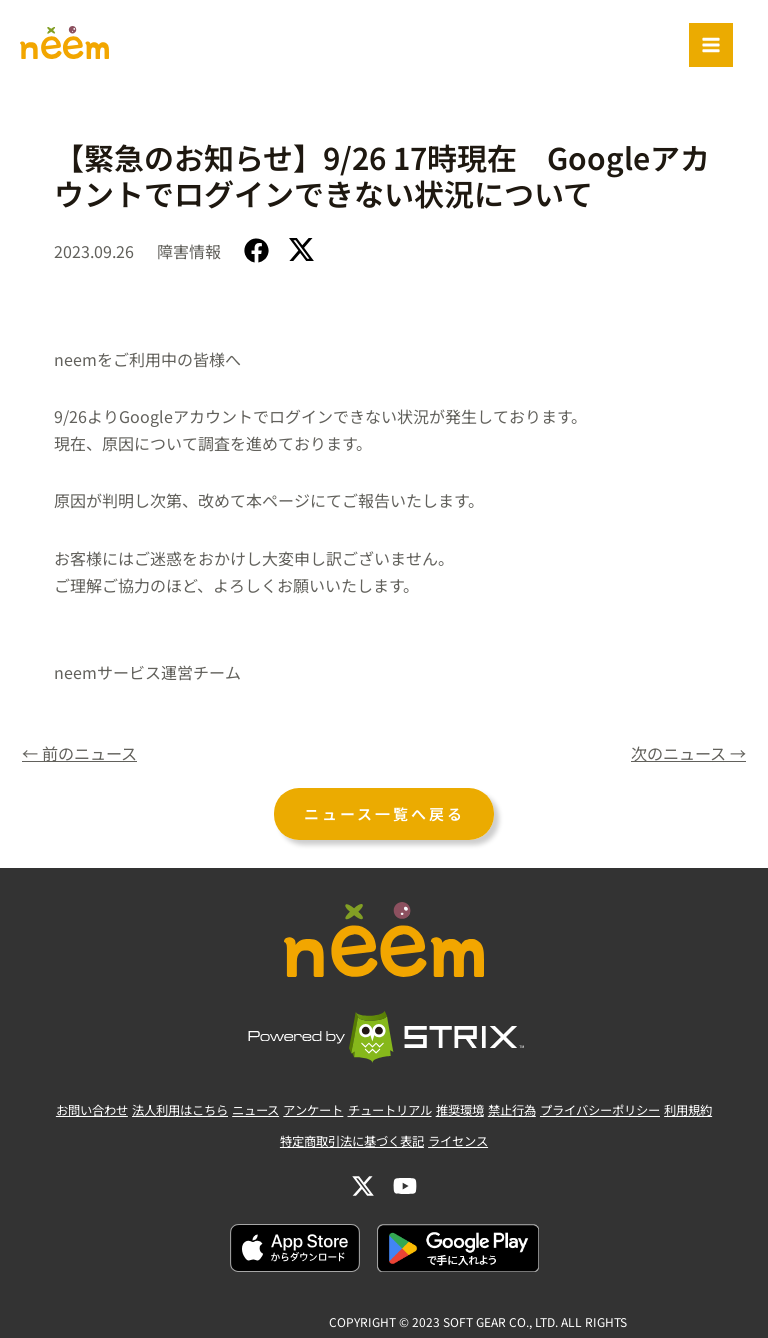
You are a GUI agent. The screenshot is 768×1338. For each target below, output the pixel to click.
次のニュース (685, 754)
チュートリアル (389, 1112)
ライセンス (467, 1139)
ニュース (234, 1112)
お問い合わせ (46, 1112)
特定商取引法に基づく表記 (347, 1139)
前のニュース (83, 754)
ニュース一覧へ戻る (384, 816)
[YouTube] (405, 1179)
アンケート (302, 1112)
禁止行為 (533, 1112)
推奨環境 (471, 1112)
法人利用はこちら (147, 1112)
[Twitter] (363, 1179)
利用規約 (735, 1112)
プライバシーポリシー (634, 1112)
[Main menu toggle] (711, 45)
